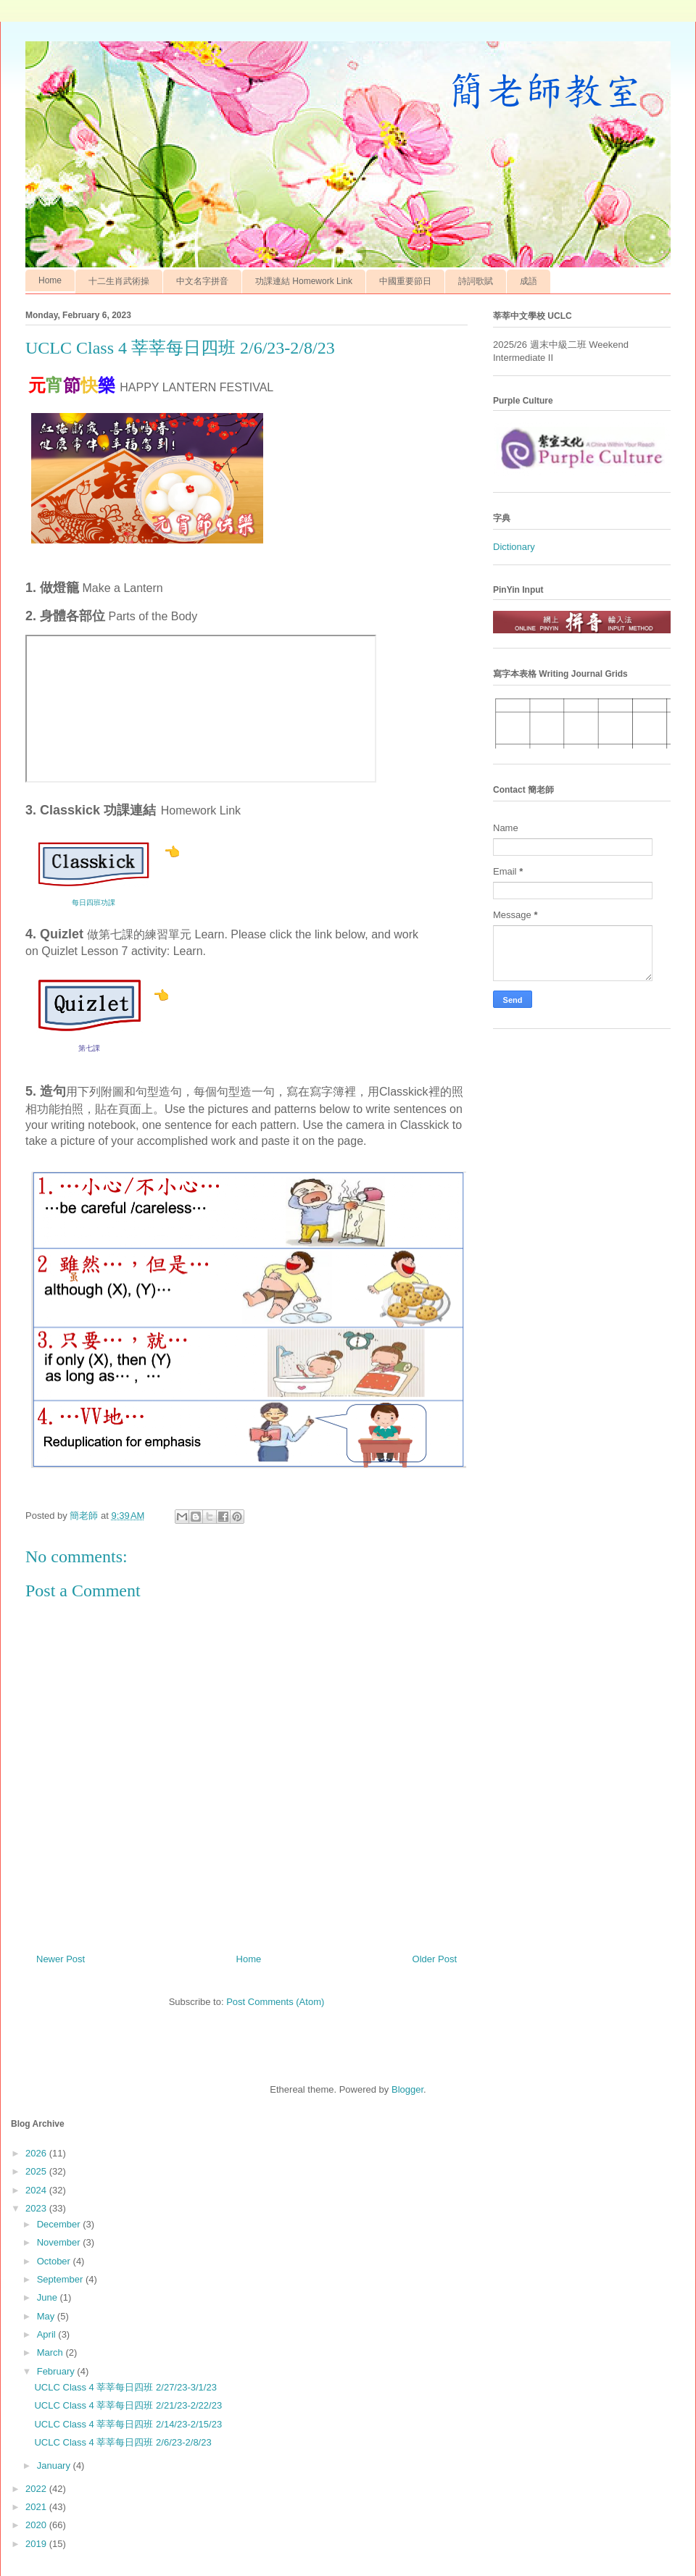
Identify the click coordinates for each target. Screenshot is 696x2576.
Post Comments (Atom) (275, 2001)
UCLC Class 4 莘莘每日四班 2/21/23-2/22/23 (128, 2405)
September (61, 2279)
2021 (37, 2506)
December (60, 2224)
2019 (37, 2543)
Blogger (407, 2089)
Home (50, 280)
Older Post (435, 1959)
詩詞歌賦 (475, 281)
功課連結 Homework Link (303, 281)
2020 (37, 2524)
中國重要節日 (405, 281)
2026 (37, 2153)
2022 (37, 2488)
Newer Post (60, 1959)
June (48, 2297)
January (55, 2465)
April (48, 2334)
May (47, 2316)
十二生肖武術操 (118, 281)
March (51, 2352)
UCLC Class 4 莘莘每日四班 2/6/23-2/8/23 (122, 2442)
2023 (37, 2208)
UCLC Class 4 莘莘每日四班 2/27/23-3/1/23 (125, 2387)
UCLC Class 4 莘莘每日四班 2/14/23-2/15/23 (128, 2424)
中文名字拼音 (202, 281)
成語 (528, 281)
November (60, 2242)
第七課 (89, 1048)
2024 (37, 2190)
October (55, 2261)
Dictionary (514, 546)
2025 (37, 2171)
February (57, 2371)
